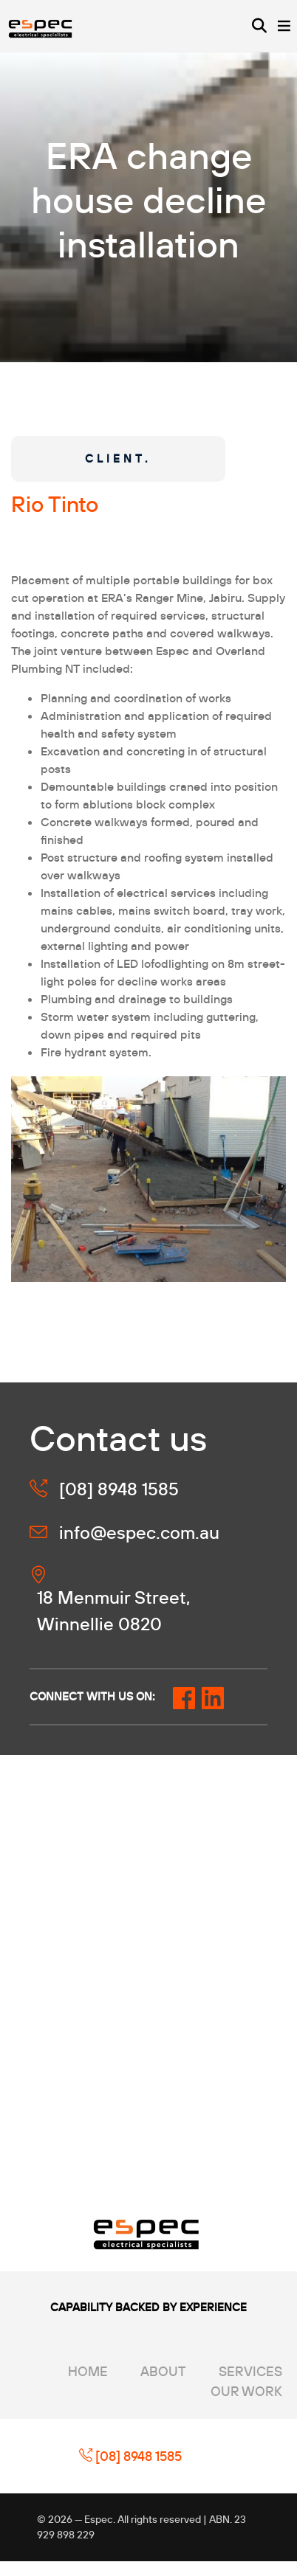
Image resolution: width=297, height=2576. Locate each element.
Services (250, 2371)
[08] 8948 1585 (130, 2456)
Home (88, 2371)
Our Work (246, 2391)
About (163, 2371)
